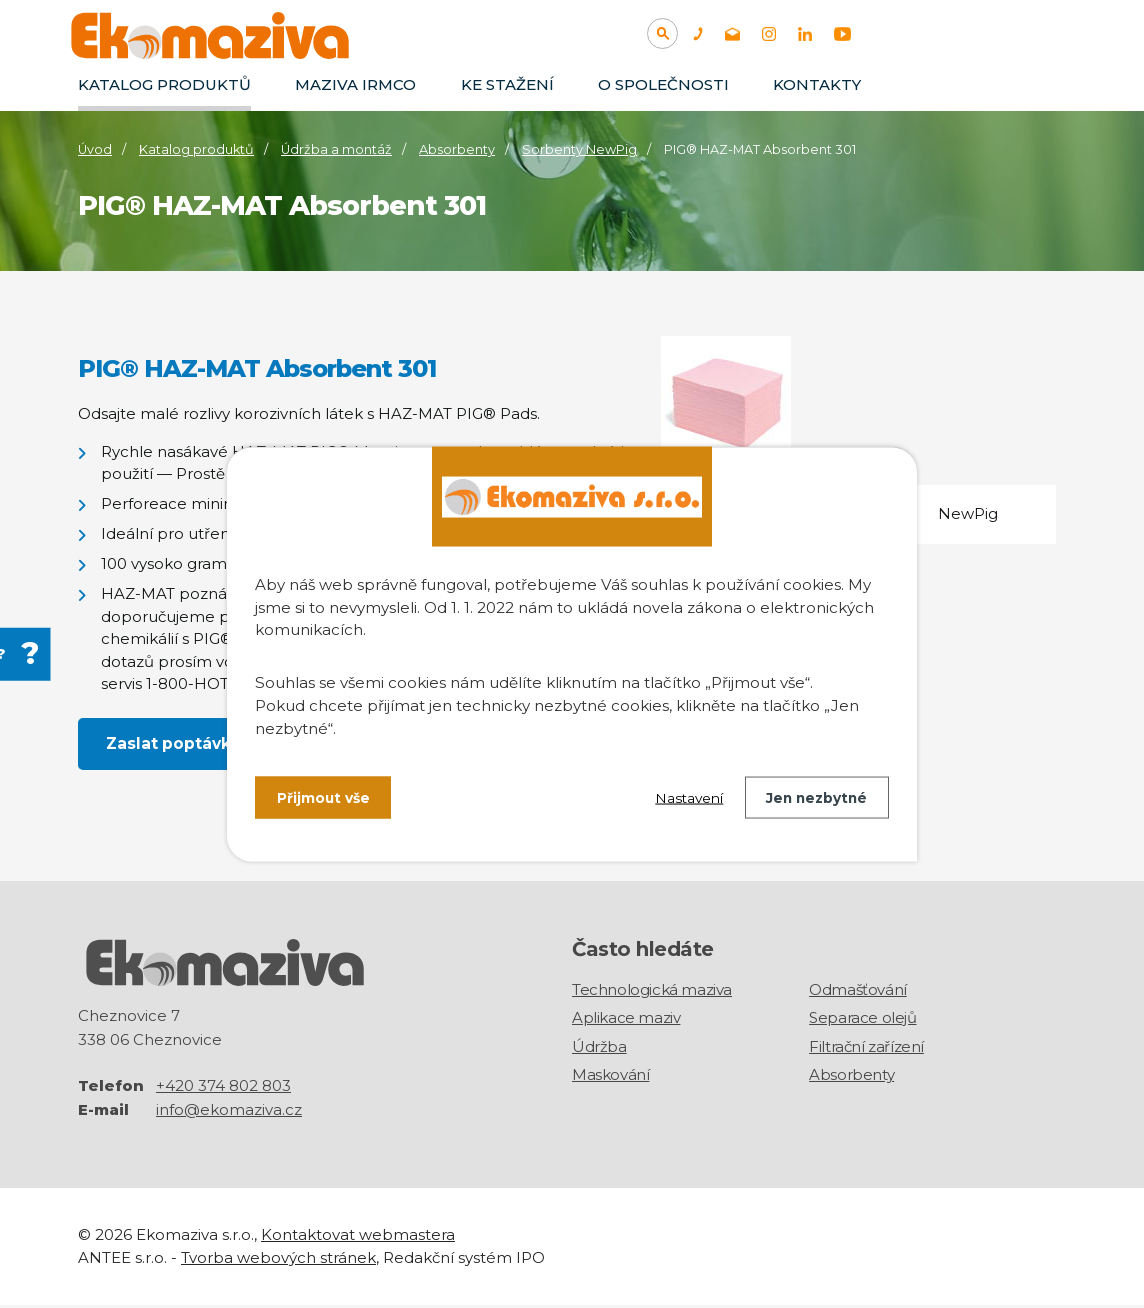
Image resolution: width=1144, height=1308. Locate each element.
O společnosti (663, 84)
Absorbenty (457, 149)
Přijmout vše (324, 798)
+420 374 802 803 (223, 1088)
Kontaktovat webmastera (358, 1237)
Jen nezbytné (814, 798)
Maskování (610, 1076)
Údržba (599, 1048)
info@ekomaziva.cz (229, 1112)
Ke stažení (507, 84)
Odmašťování (858, 991)
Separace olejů (862, 1019)
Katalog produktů (164, 84)
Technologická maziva (652, 991)
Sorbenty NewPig (579, 149)
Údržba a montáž (336, 149)
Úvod (95, 149)
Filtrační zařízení (866, 1048)
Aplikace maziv (626, 1019)
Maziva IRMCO (355, 84)
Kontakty (817, 84)
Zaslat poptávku (175, 743)
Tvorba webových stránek (278, 1259)
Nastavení (683, 798)
